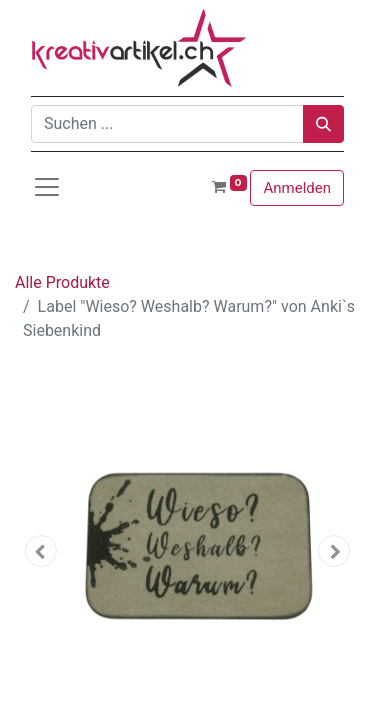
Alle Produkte (62, 282)
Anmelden (297, 188)
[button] (41, 551)
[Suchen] (323, 124)
